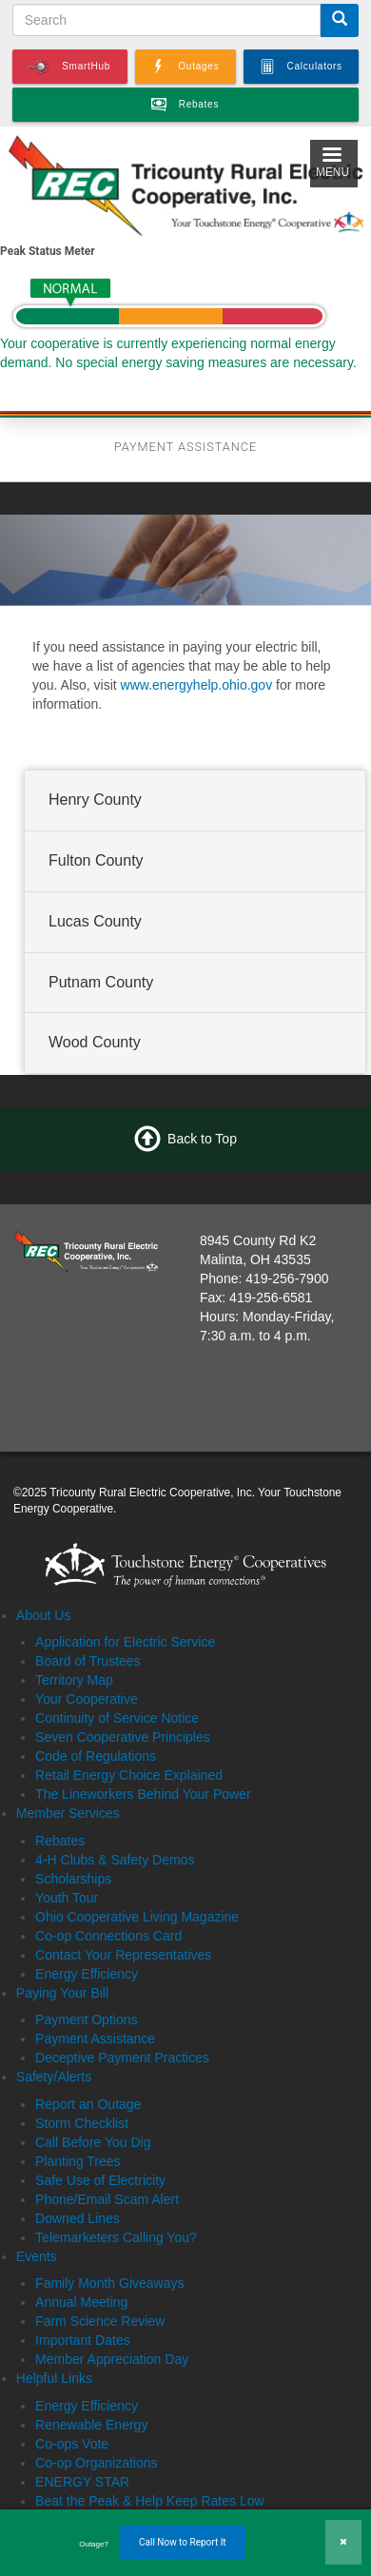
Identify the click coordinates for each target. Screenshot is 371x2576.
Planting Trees (78, 2161)
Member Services (68, 1813)
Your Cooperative (86, 1699)
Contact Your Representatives (123, 1954)
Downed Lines (77, 2218)
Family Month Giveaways (109, 2283)
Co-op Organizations (96, 2462)
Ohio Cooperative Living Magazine (137, 1916)
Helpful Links (54, 2378)
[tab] (195, 801)
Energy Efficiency (86, 1973)
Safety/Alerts (53, 2076)
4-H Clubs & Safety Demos (114, 1859)
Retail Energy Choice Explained (129, 1775)
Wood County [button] (95, 1043)
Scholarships (73, 1878)
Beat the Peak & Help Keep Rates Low (149, 2500)
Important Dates (82, 2340)
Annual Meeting (81, 2302)
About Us (43, 1615)
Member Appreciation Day (111, 2359)
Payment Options (86, 2019)
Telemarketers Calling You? (116, 2237)
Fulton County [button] (96, 860)
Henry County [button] (95, 799)
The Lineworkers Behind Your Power (142, 1794)
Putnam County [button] (101, 982)
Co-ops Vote (71, 2443)
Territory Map (74, 1680)
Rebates (60, 1840)
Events (36, 2256)
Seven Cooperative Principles (122, 1737)
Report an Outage (88, 2104)
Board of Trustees (88, 1661)
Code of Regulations (95, 1756)
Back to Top (202, 1138)
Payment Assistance (95, 2038)
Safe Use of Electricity (100, 2180)
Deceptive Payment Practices (122, 2057)
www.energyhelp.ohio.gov (197, 685)
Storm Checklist (81, 2123)
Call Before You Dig (92, 2142)
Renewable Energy (91, 2424)
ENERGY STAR (82, 2481)
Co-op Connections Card (108, 1935)
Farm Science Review (100, 2321)
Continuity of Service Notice (117, 1718)
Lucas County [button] (95, 921)
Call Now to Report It (182, 2542)
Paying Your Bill (62, 1992)
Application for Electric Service (125, 1641)
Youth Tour (66, 1897)
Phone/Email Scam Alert (107, 2199)
